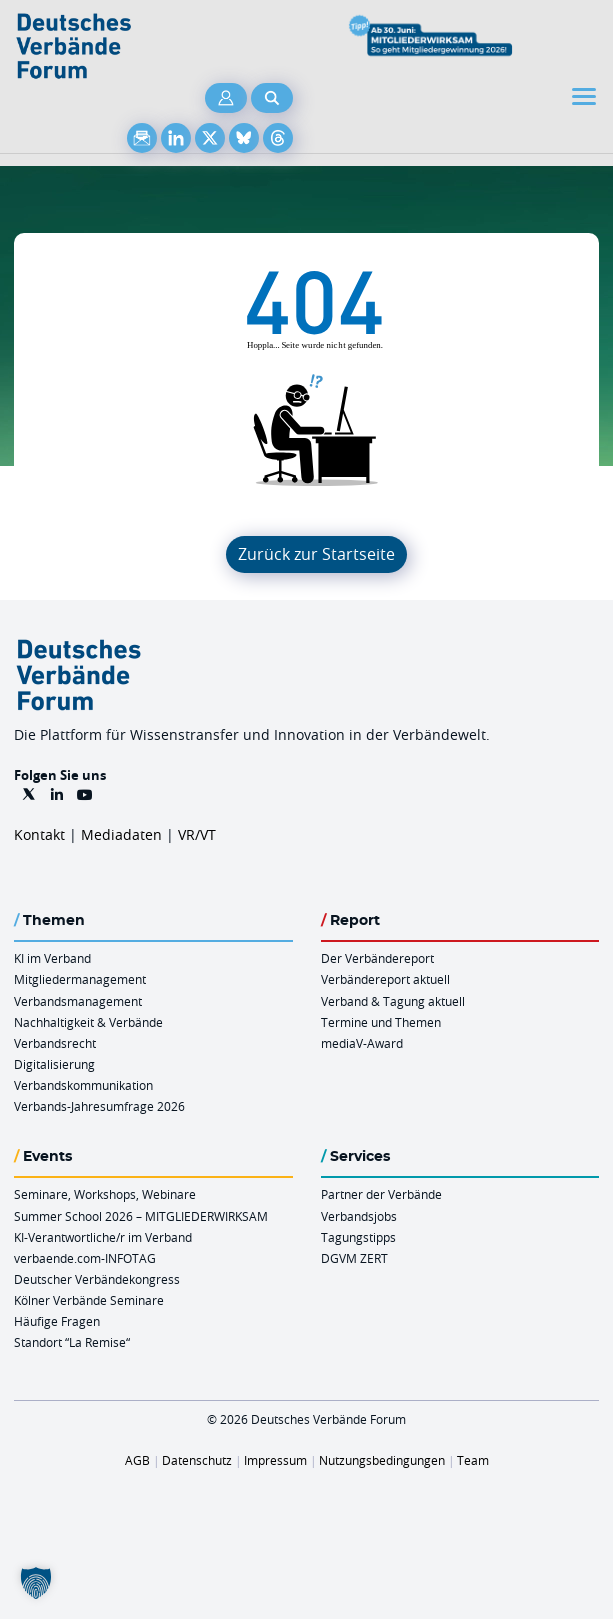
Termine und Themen (381, 1022)
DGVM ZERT (354, 1258)
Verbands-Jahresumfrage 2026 (99, 1106)
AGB (137, 1460)
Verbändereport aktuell (385, 979)
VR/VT (197, 834)
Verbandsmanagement (78, 1001)
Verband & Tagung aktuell (393, 1001)
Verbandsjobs (359, 1216)
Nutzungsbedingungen (382, 1460)
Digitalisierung (54, 1064)
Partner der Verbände (381, 1194)
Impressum (275, 1460)
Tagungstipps (358, 1237)
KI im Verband (52, 958)
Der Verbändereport (377, 958)
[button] (36, 1583)
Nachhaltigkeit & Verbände (88, 1022)
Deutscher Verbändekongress (97, 1279)
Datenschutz (197, 1460)
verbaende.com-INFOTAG (85, 1258)
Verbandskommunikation (83, 1085)
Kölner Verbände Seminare (89, 1300)
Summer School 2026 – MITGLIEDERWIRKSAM (141, 1216)
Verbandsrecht (55, 1043)
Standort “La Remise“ (72, 1342)
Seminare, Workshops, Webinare (105, 1194)
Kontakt (39, 834)
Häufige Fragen (57, 1321)
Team (473, 1460)
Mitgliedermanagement (80, 979)
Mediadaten (121, 834)
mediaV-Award (362, 1043)
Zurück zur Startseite (316, 554)
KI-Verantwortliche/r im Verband (103, 1237)
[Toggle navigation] (586, 96)
